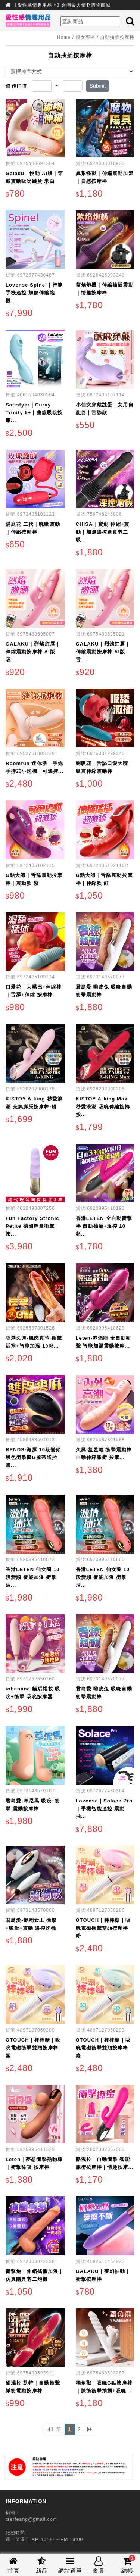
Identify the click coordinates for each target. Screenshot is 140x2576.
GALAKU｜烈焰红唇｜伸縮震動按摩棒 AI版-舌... (103, 651)
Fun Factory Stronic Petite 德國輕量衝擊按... (32, 1226)
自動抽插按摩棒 (117, 37)
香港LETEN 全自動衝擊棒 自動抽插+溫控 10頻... (104, 1226)
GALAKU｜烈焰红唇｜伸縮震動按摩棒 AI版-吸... (33, 651)
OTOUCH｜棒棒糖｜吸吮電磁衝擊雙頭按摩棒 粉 (103, 1928)
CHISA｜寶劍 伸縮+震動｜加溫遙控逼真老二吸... (103, 532)
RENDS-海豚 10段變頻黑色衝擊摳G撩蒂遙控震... (33, 1457)
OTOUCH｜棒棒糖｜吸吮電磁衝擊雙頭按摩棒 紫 (33, 2047)
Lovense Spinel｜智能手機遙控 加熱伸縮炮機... (34, 292)
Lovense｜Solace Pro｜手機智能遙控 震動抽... (104, 1808)
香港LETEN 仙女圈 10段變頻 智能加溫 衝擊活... (33, 1577)
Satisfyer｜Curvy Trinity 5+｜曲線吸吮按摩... (34, 412)
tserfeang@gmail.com (31, 2519)
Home (64, 37)
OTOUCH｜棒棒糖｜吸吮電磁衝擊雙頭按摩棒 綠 (103, 2047)
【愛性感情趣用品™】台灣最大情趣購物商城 (62, 5)
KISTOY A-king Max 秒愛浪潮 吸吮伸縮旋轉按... (103, 1106)
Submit (98, 86)
